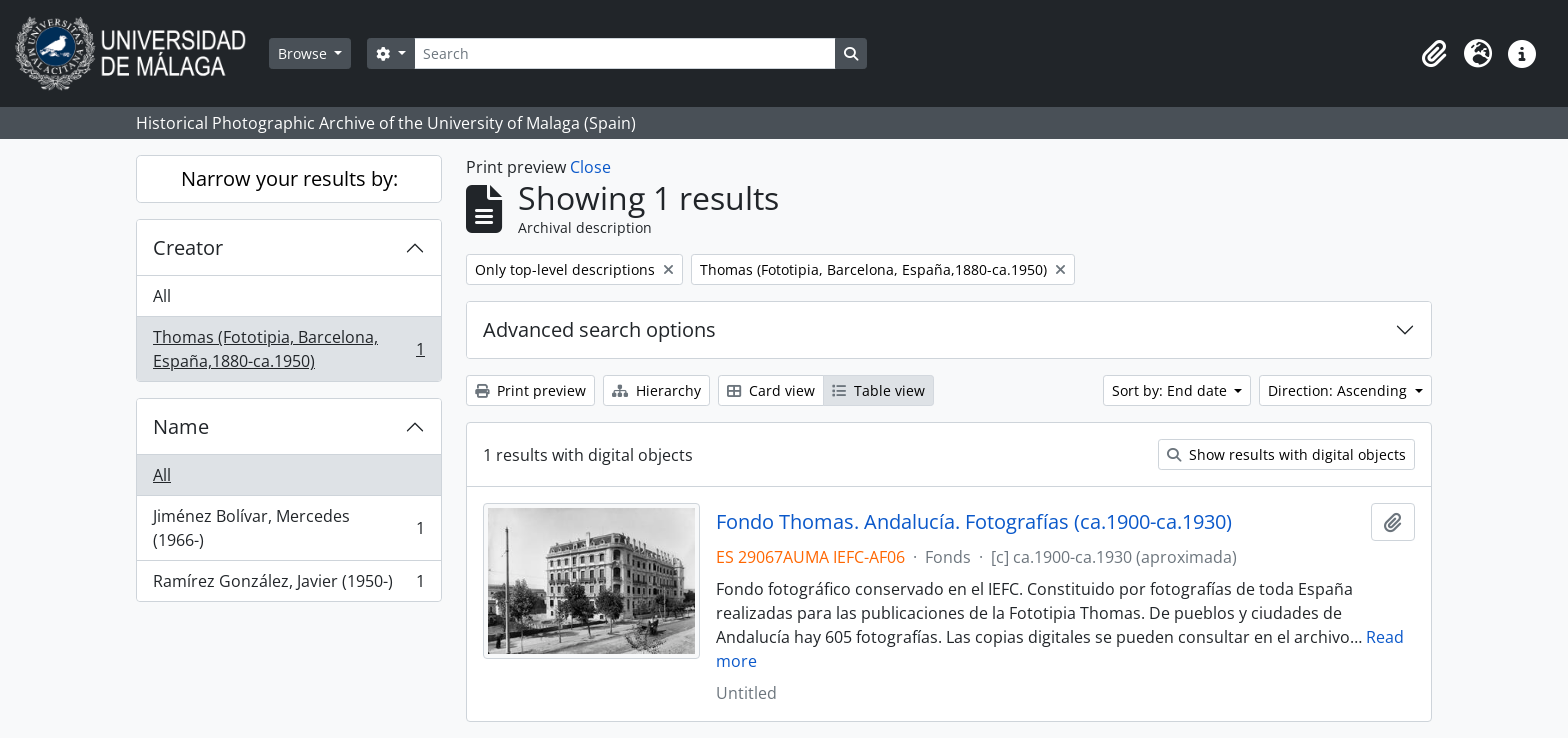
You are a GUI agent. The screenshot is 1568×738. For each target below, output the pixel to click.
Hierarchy (656, 390)
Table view (878, 390)
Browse (304, 53)
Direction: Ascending (1339, 390)
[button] (1434, 54)
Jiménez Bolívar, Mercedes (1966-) (288, 528)
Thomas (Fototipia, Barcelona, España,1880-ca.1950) (288, 349)
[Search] (625, 53)
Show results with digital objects (1286, 454)
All (162, 296)
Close (590, 167)
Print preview (530, 390)
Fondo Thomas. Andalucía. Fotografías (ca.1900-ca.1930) (974, 522)
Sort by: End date (1171, 390)
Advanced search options (599, 329)
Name (181, 426)
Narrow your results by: (289, 178)
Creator (188, 247)
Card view (771, 390)
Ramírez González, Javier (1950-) (288, 585)
